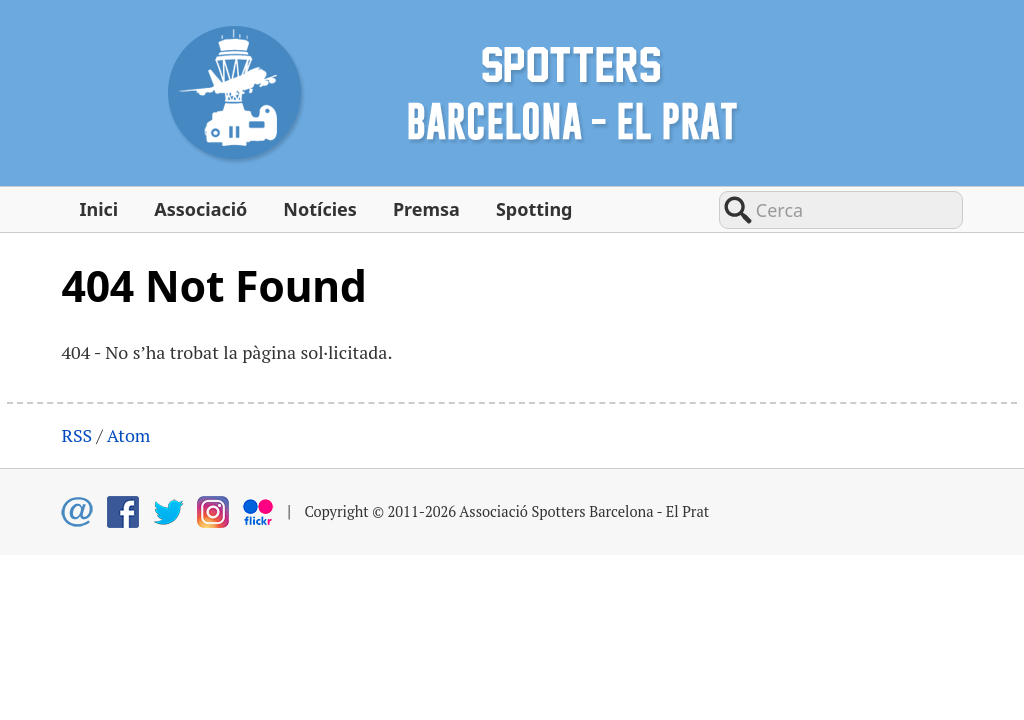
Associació (200, 209)
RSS (76, 435)
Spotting (534, 209)
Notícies (320, 209)
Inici (98, 209)
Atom (129, 435)
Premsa (426, 209)
